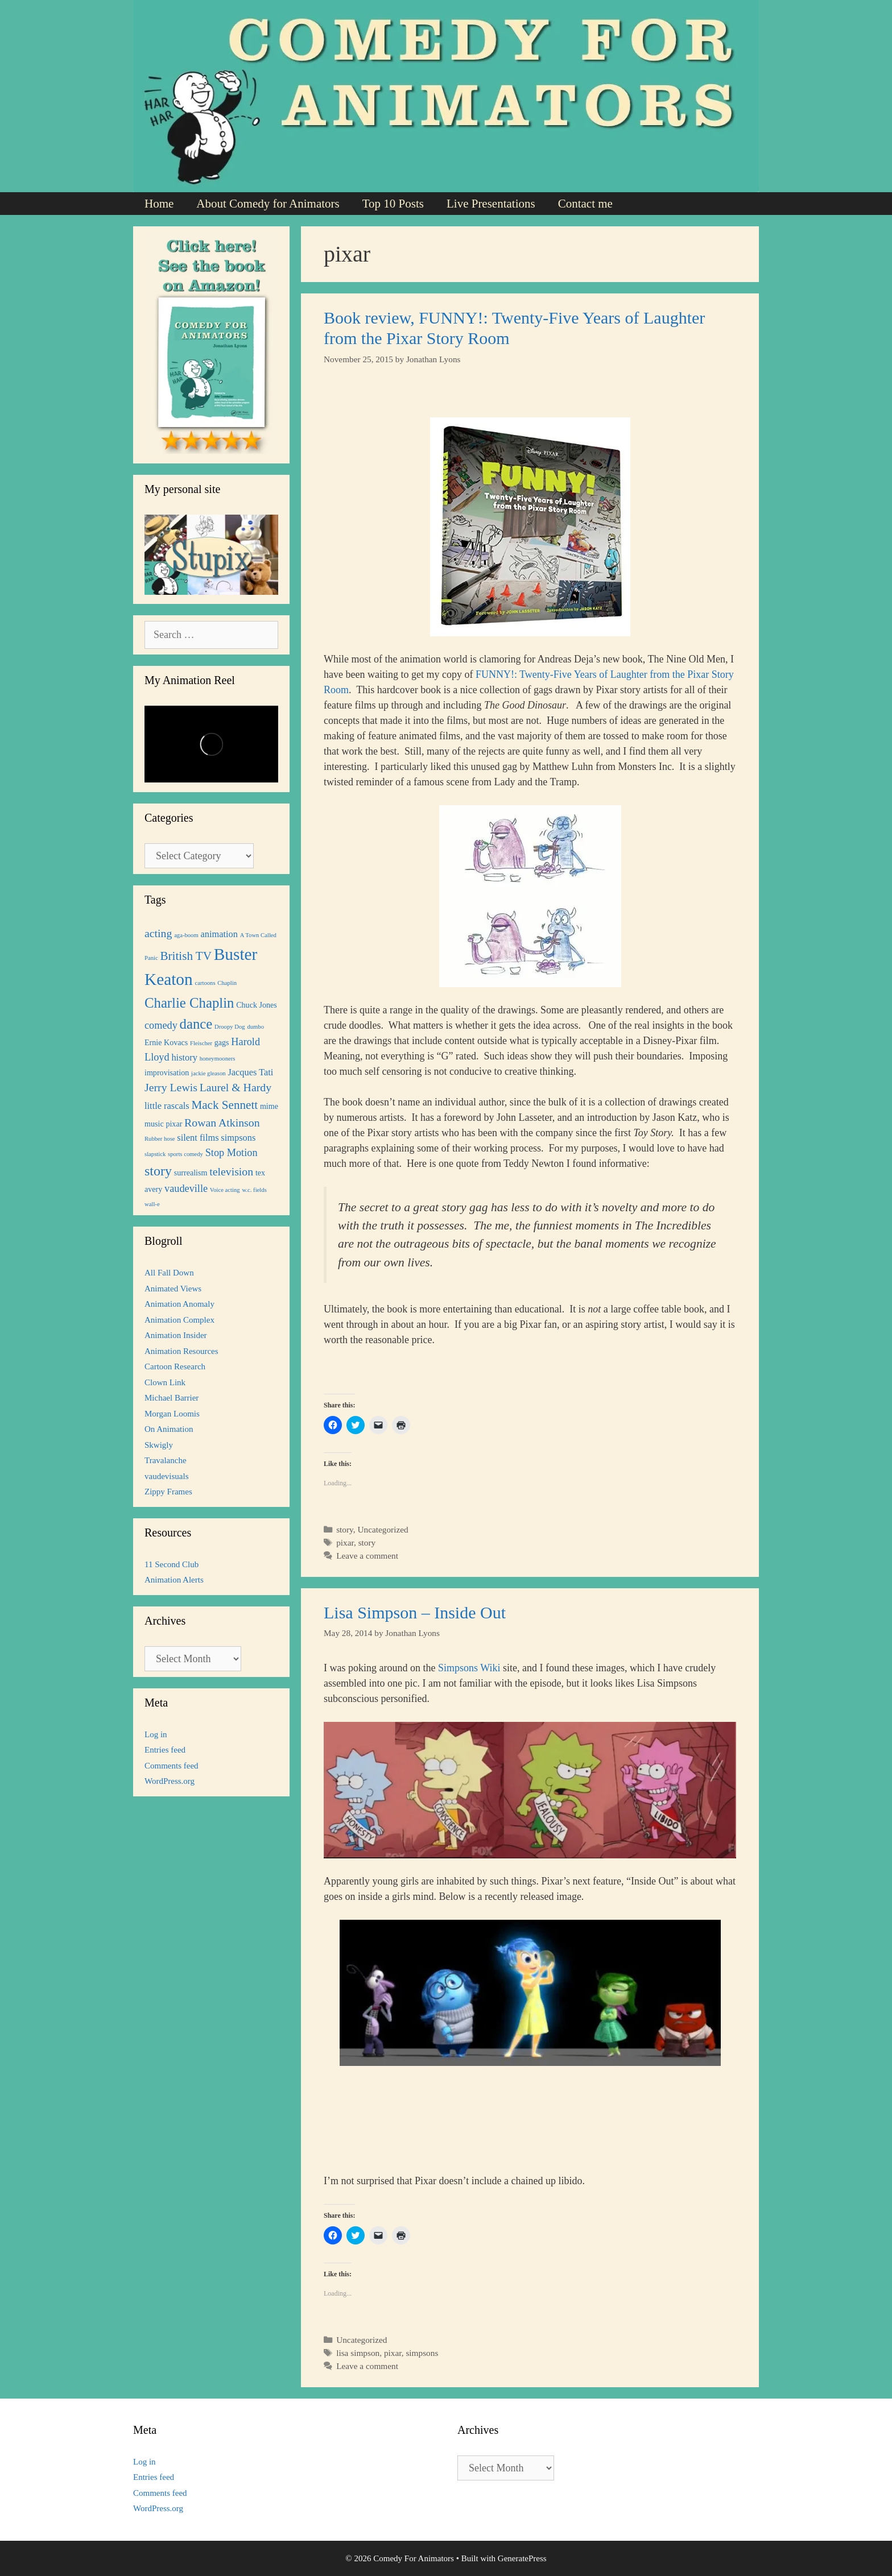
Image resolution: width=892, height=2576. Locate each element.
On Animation (168, 1429)
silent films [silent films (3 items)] (197, 1137)
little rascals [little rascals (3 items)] (166, 1105)
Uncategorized (382, 1529)
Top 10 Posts (393, 203)
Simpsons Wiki (469, 1668)
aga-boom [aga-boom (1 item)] (186, 935)
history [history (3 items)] (184, 1057)
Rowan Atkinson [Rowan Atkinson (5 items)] (222, 1122)
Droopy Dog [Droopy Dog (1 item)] (229, 1027)
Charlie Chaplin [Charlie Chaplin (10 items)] (189, 1002)
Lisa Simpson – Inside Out (415, 1612)
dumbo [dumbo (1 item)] (255, 1027)
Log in (155, 1734)
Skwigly (158, 1444)
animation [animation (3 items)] (219, 934)
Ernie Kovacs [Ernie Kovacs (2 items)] (166, 1042)
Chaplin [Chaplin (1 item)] (227, 983)
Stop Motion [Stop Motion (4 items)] (231, 1152)
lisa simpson (357, 2353)
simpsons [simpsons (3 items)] (238, 1137)
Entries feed (164, 1749)
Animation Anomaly (179, 1303)
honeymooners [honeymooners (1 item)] (218, 1058)
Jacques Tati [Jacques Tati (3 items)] (250, 1072)
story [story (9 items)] (158, 1170)
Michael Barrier (171, 1397)
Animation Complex (179, 1319)
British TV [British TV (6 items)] (186, 956)
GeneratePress (522, 2558)
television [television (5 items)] (231, 1171)
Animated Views (172, 1288)
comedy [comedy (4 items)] (160, 1025)
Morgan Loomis (172, 1413)
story (344, 1529)
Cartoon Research (174, 1366)
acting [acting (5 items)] (158, 933)
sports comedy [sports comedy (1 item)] (185, 1154)
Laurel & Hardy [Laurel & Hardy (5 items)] (235, 1087)
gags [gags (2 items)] (221, 1042)
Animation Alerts (174, 1579)
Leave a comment (367, 1555)
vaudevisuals (166, 1476)
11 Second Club (171, 1564)
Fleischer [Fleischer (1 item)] (201, 1043)
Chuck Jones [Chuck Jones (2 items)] (256, 1004)
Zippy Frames (168, 1491)
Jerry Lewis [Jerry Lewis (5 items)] (170, 1087)
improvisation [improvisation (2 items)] (166, 1072)
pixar (345, 1542)
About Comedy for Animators (267, 203)
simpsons (422, 2353)
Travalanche (165, 1460)
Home (159, 203)
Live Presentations (491, 203)
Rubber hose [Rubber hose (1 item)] (159, 1139)
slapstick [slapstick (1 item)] (155, 1154)
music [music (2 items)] (154, 1123)
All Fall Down (169, 1272)
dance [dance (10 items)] (196, 1024)
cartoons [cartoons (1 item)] (205, 983)
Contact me (585, 203)
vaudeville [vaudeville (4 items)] (186, 1188)
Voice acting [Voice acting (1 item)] (225, 1190)
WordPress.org (169, 1781)
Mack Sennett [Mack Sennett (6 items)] (224, 1105)
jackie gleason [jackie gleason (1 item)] (208, 1073)
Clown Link (164, 1382)
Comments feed (171, 1765)
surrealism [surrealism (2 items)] (191, 1172)
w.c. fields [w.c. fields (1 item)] (254, 1190)
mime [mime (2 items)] (269, 1106)
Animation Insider (175, 1335)
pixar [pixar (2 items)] (174, 1123)
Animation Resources (181, 1351)
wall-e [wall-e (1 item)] (152, 1204)
